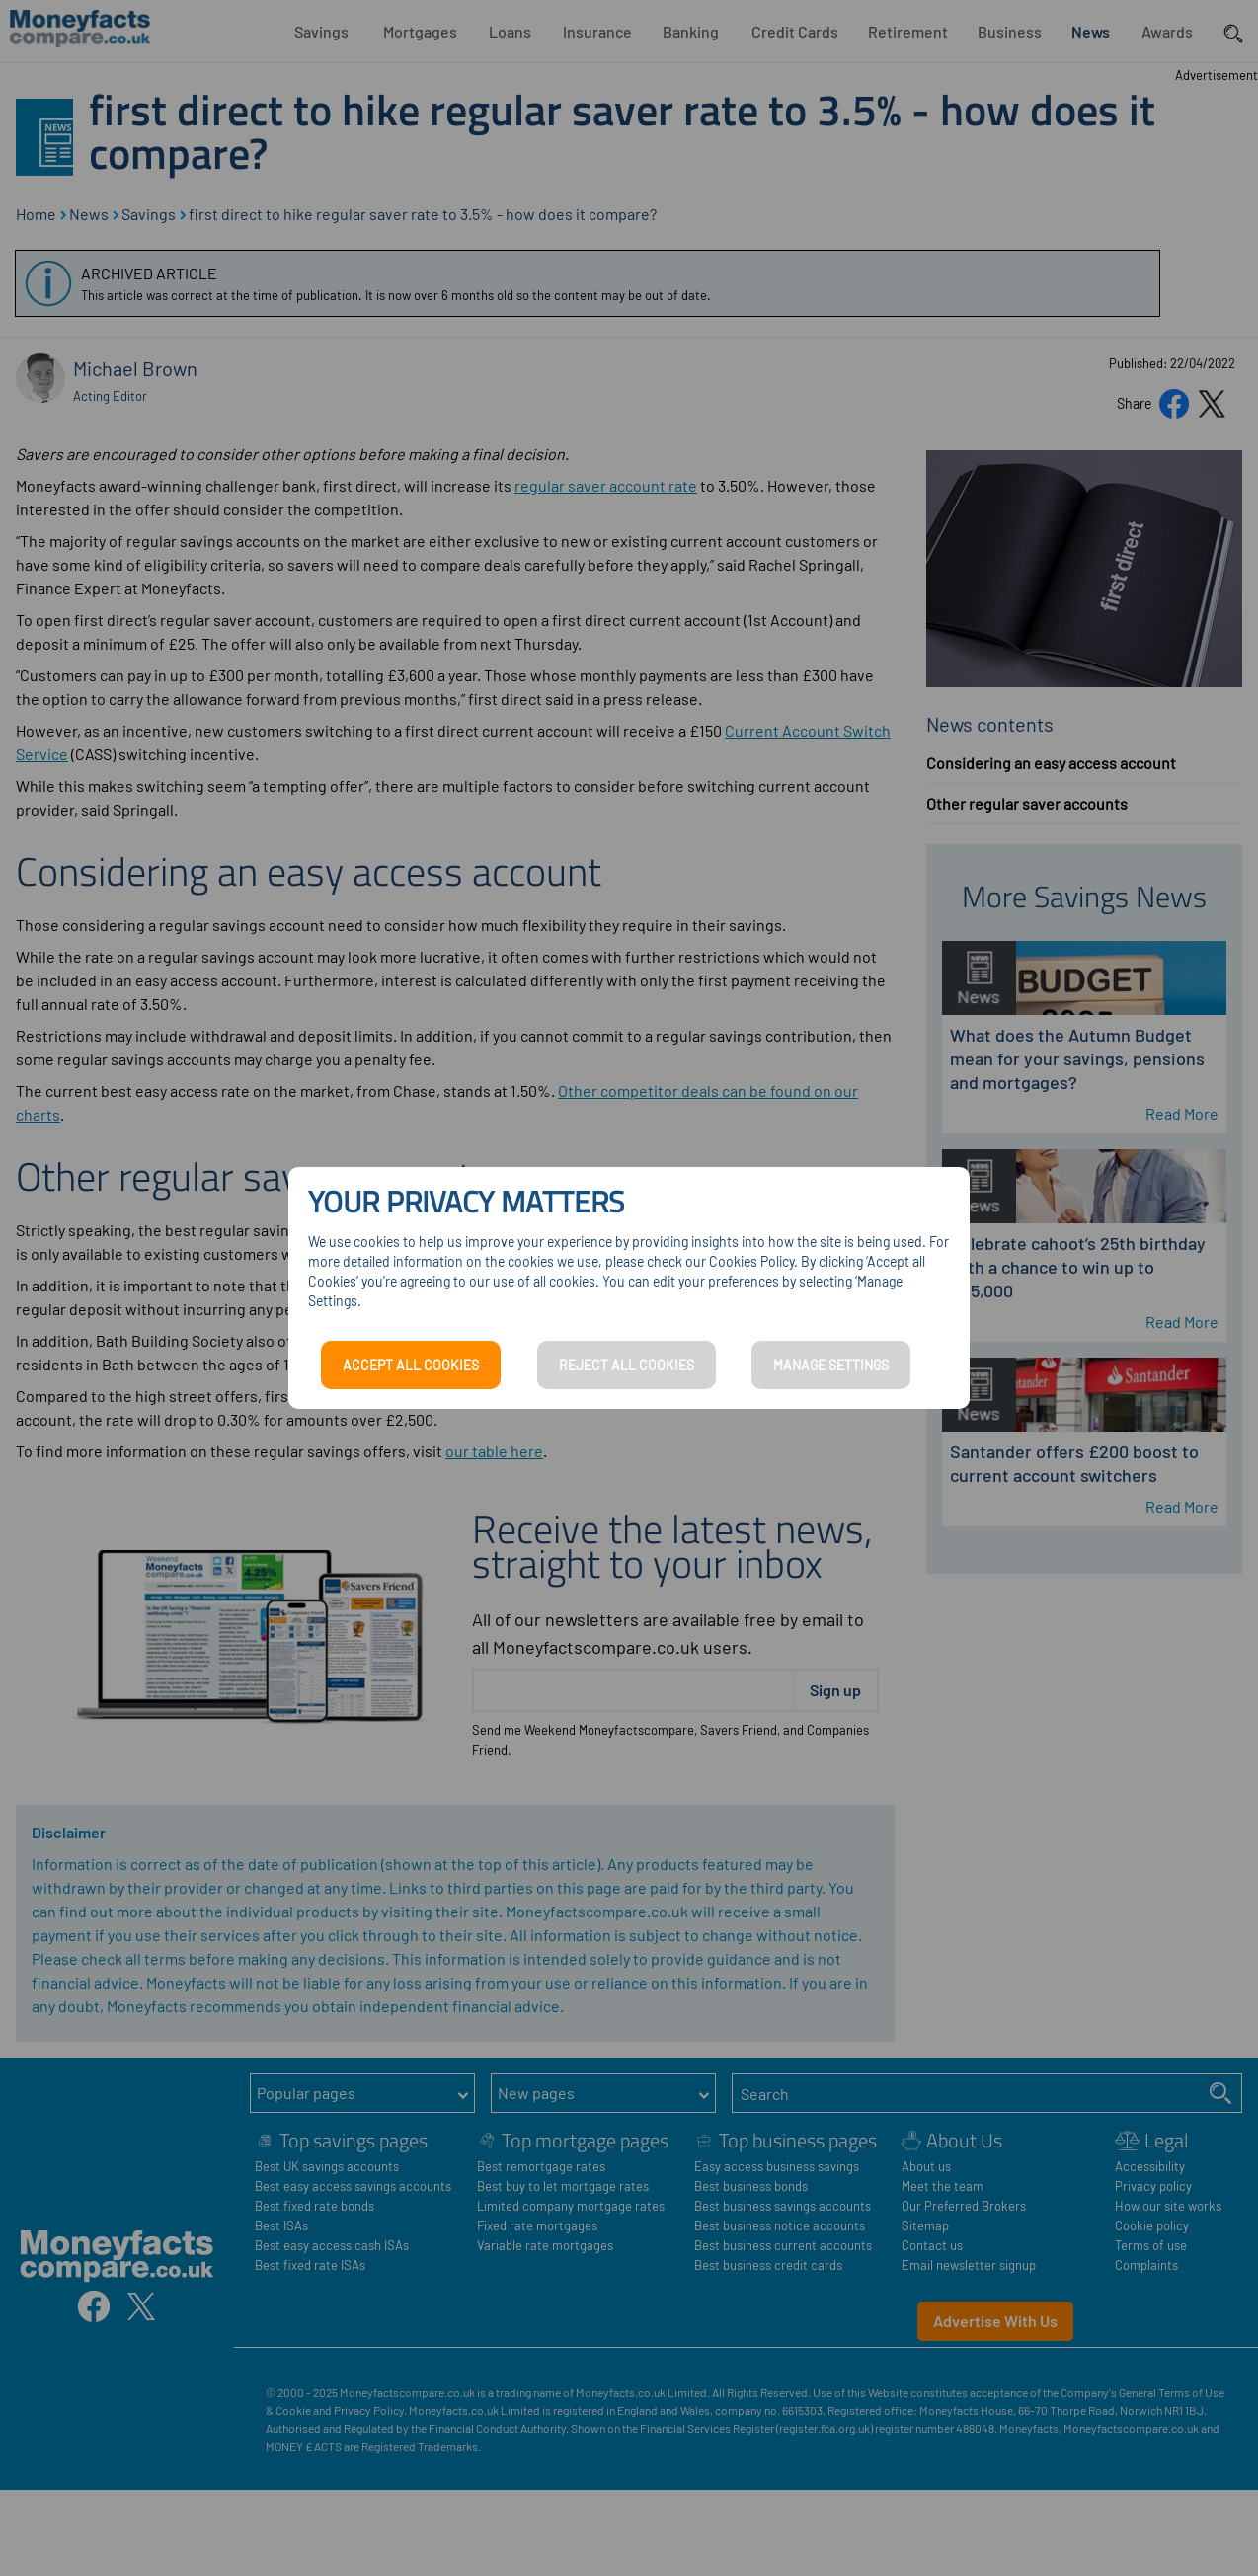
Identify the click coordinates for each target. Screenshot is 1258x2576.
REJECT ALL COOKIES (626, 1365)
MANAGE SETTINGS (831, 1365)
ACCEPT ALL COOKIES (411, 1365)
